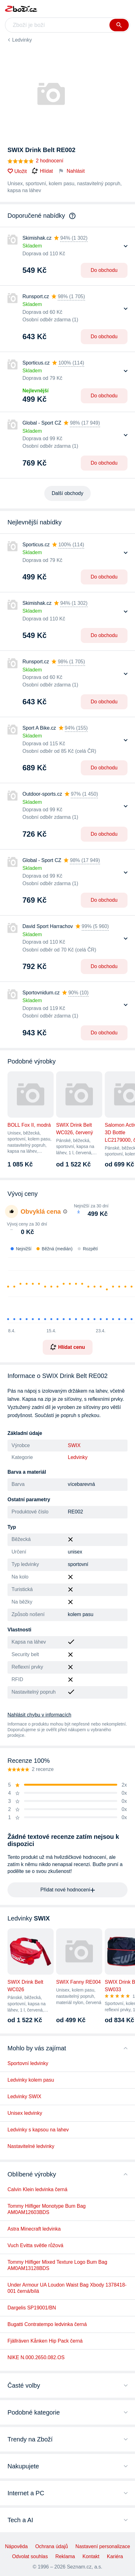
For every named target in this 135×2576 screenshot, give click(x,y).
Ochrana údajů (51, 2546)
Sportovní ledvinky (27, 2063)
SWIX (74, 1445)
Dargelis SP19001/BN (31, 2307)
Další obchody (67, 493)
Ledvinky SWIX (24, 2096)
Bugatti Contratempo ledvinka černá (47, 2324)
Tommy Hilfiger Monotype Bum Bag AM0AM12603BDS (46, 2209)
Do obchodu (104, 270)
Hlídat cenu (67, 1347)
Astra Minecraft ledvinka (34, 2229)
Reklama (65, 2556)
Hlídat (42, 171)
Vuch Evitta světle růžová (35, 2245)
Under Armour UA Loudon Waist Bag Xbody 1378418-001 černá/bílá (67, 2288)
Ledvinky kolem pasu (30, 2080)
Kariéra (115, 2556)
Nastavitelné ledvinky (30, 2146)
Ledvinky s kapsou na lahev (38, 2129)
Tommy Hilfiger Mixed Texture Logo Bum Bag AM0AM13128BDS (57, 2265)
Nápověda (16, 2546)
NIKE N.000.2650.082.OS (36, 2357)
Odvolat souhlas (30, 2556)
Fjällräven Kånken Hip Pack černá (45, 2341)
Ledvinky (22, 40)
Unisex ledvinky (24, 2113)
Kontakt (91, 2556)
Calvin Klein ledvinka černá (37, 2189)
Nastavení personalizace (102, 2546)
